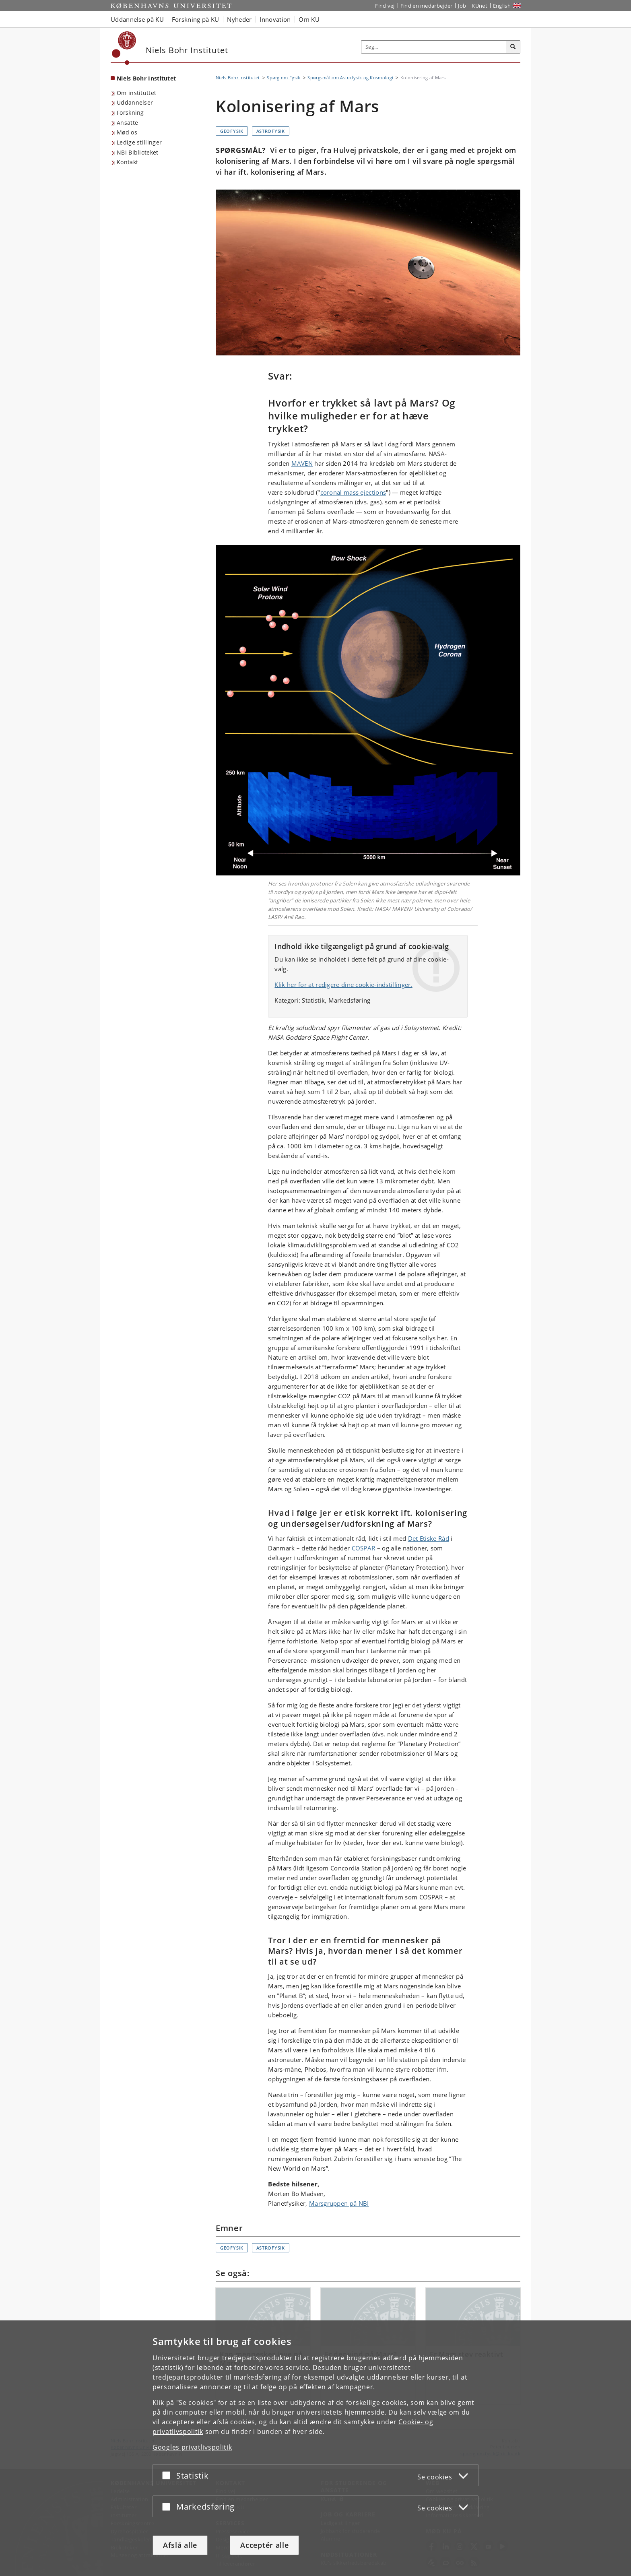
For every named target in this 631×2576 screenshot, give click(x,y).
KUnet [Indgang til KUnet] (479, 5)
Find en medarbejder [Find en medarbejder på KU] (426, 5)
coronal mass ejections (353, 492)
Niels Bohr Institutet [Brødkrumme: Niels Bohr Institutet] (238, 77)
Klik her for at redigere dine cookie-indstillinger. (343, 984)
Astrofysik (270, 131)
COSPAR (363, 1548)
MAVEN (302, 463)
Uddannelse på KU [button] (137, 19)
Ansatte (127, 122)
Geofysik (231, 131)
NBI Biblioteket (138, 152)
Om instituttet (136, 93)
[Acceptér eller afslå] (168, 2475)
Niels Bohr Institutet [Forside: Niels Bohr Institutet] (146, 78)
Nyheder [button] (239, 19)
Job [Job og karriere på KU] (462, 5)
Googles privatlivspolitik (192, 2447)
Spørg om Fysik (283, 77)
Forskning (130, 112)
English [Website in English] (502, 5)
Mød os (127, 132)
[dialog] (315, 2448)
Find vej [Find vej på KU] (384, 5)
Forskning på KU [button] (195, 19)
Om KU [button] (309, 19)
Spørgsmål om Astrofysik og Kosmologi (350, 77)
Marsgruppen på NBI (339, 2203)
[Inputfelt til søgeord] (434, 47)
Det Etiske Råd (428, 1538)
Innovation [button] (275, 19)
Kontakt (127, 162)
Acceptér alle (264, 2545)
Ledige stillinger (139, 142)
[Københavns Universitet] (124, 48)
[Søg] (513, 47)
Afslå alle (180, 2545)
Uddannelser (135, 102)
